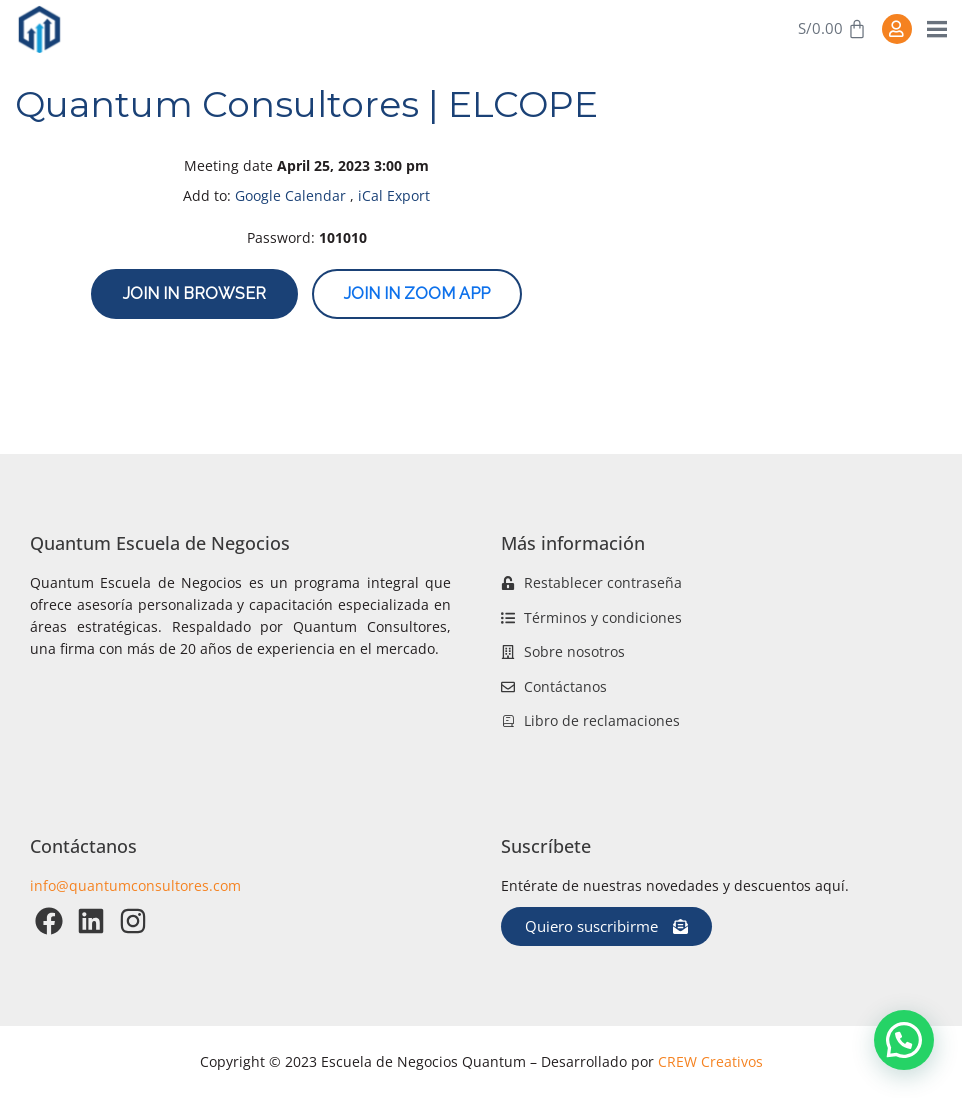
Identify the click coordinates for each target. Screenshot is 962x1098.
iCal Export (394, 195)
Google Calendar (290, 195)
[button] (904, 1040)
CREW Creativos (710, 1061)
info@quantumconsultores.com (135, 885)
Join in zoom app (417, 293)
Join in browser (194, 293)
